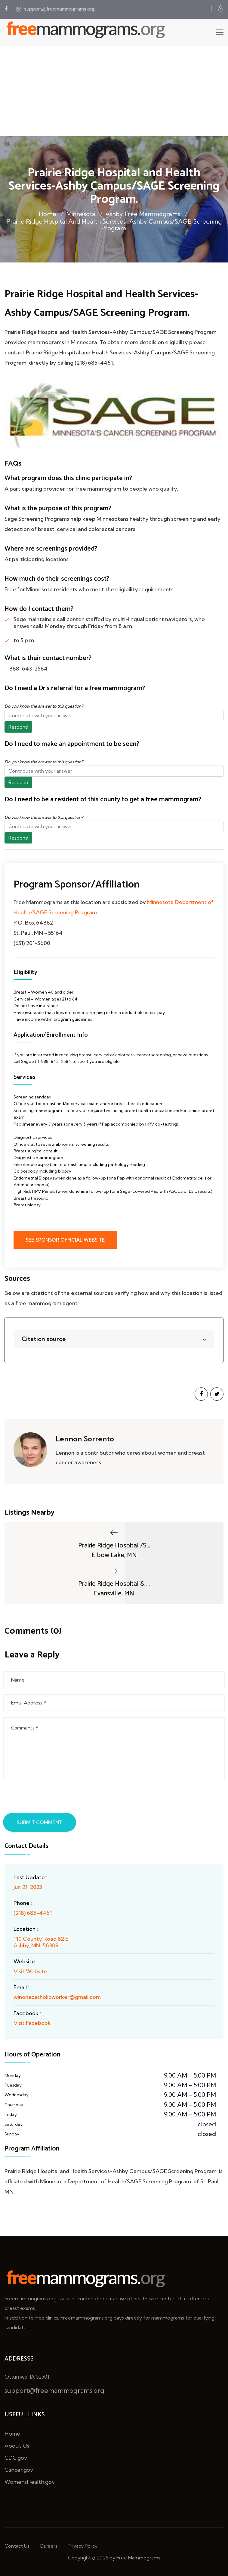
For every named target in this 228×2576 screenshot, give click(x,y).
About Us (17, 2445)
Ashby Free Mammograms (142, 214)
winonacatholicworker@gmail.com (57, 1996)
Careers (48, 2546)
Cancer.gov (19, 2469)
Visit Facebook (32, 2022)
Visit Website (30, 1971)
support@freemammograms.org (56, 9)
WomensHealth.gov (30, 2481)
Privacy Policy (82, 2546)
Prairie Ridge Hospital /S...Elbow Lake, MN (114, 1544)
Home (47, 214)
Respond (18, 727)
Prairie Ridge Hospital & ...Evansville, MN (114, 1582)
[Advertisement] (114, 91)
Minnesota (80, 214)
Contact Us (17, 2546)
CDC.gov (16, 2457)
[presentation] (50, 1798)
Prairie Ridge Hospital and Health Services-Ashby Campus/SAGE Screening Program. (114, 225)
